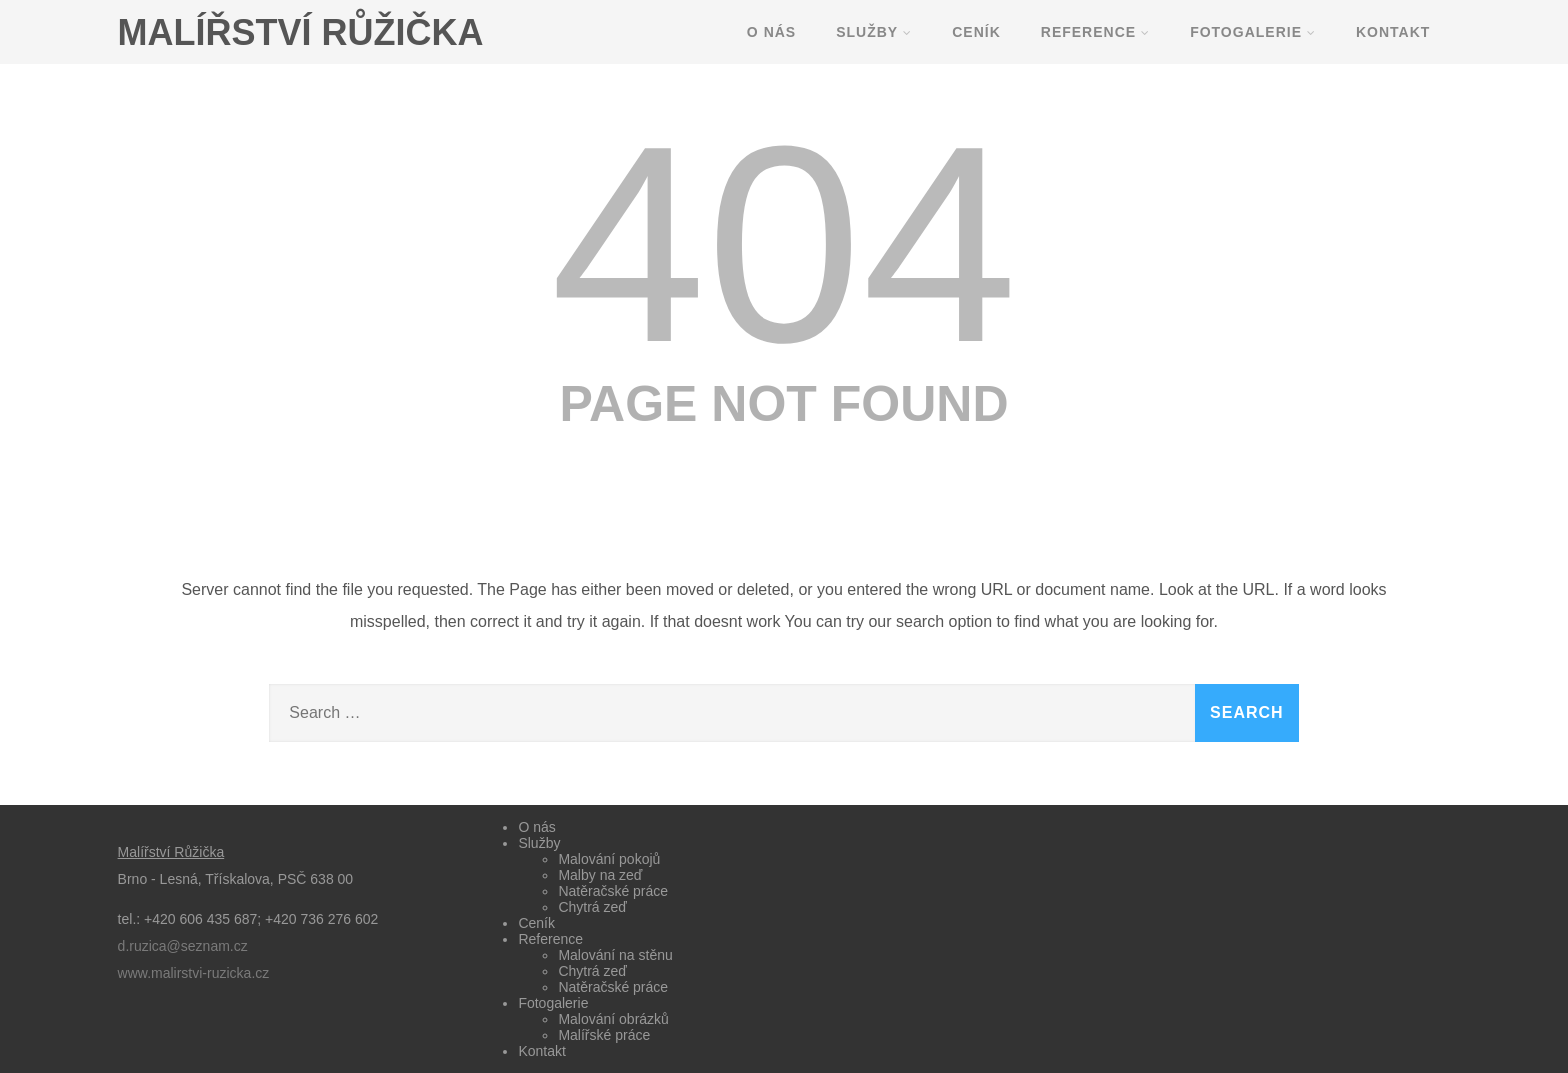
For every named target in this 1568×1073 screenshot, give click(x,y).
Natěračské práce (613, 891)
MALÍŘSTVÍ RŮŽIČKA (301, 32)
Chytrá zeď (592, 907)
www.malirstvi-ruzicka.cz (194, 973)
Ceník (976, 32)
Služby (874, 32)
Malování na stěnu (615, 955)
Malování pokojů (609, 859)
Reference (1095, 32)
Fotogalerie (1253, 32)
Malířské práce (604, 1035)
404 (783, 244)
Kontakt (1393, 32)
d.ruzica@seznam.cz (183, 946)
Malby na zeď (600, 875)
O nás (771, 32)
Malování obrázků (613, 1019)
